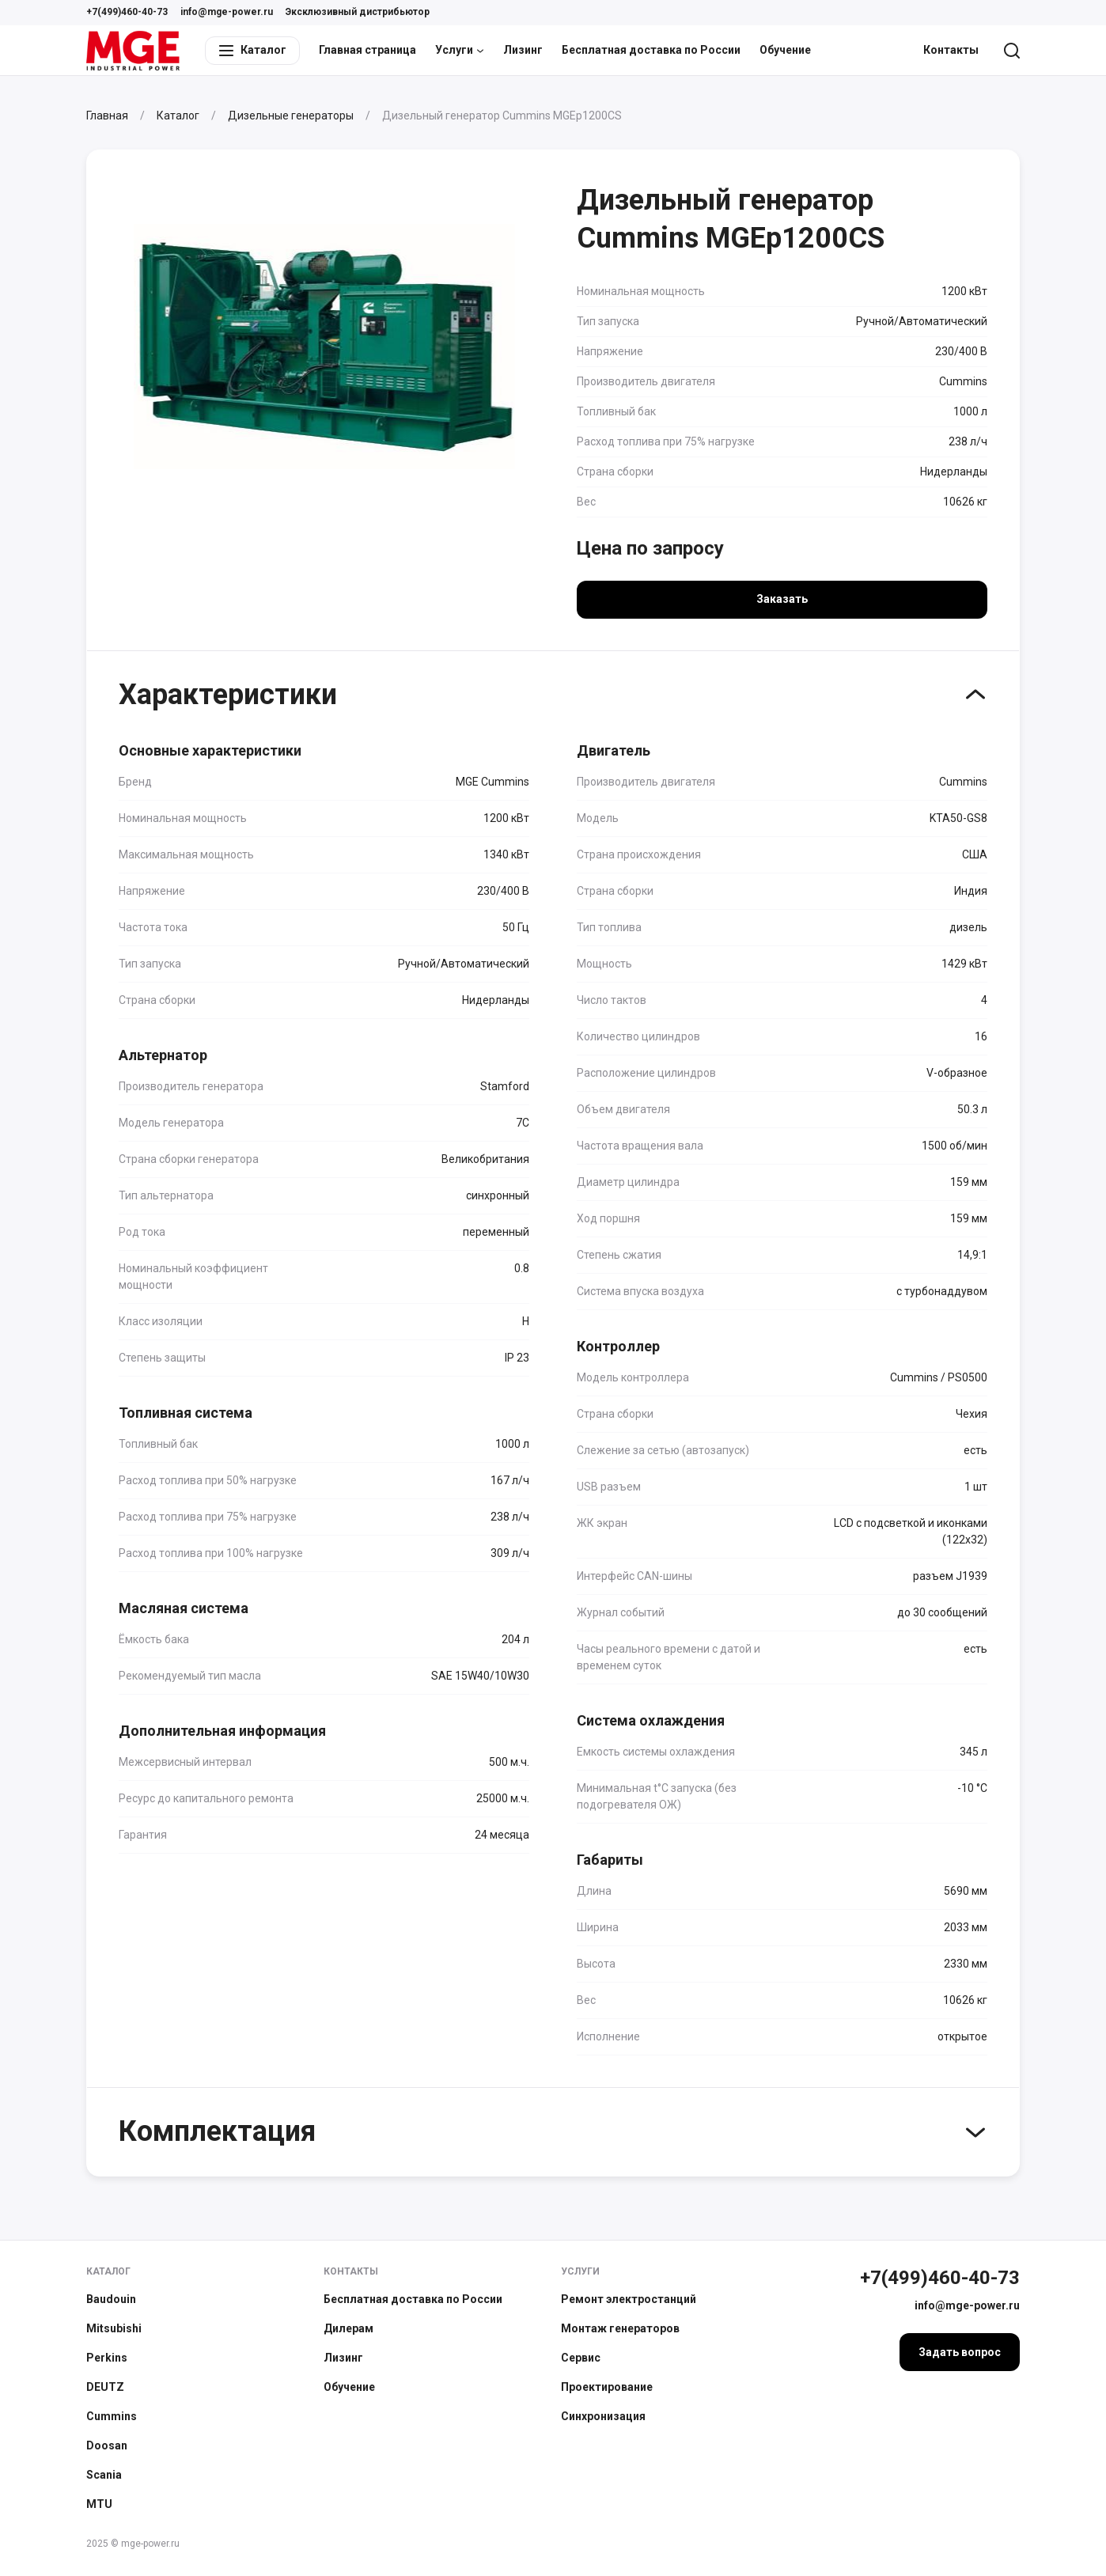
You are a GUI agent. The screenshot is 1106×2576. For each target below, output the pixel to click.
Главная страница (367, 50)
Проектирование (607, 2387)
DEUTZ (105, 2387)
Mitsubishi (114, 2328)
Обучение (785, 50)
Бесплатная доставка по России (651, 50)
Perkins (106, 2357)
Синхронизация (603, 2416)
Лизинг (523, 50)
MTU (99, 2504)
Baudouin (111, 2299)
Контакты (951, 50)
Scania (104, 2474)
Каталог (108, 2271)
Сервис (580, 2357)
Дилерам (348, 2328)
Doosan (106, 2445)
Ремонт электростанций (628, 2299)
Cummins (111, 2416)
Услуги (459, 50)
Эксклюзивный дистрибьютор (358, 11)
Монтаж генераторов (620, 2328)
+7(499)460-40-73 (127, 11)
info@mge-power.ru (226, 11)
